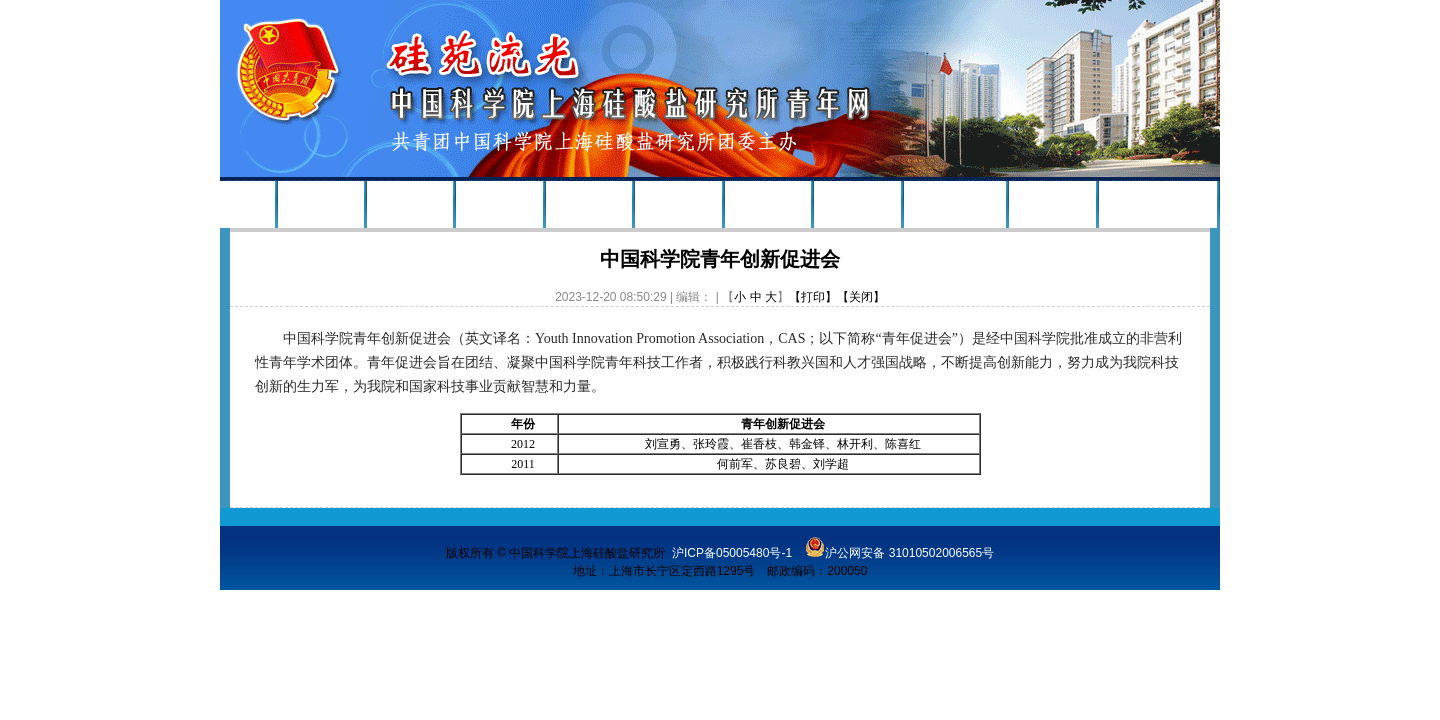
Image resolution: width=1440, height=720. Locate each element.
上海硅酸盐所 (1158, 205)
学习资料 (1052, 205)
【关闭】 (861, 297)
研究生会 (768, 205)
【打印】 (813, 297)
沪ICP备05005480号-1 (732, 553)
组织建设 (321, 205)
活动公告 (500, 205)
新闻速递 (410, 205)
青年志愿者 (955, 205)
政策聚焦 (678, 205)
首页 (247, 205)
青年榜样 (589, 205)
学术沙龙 (857, 205)
